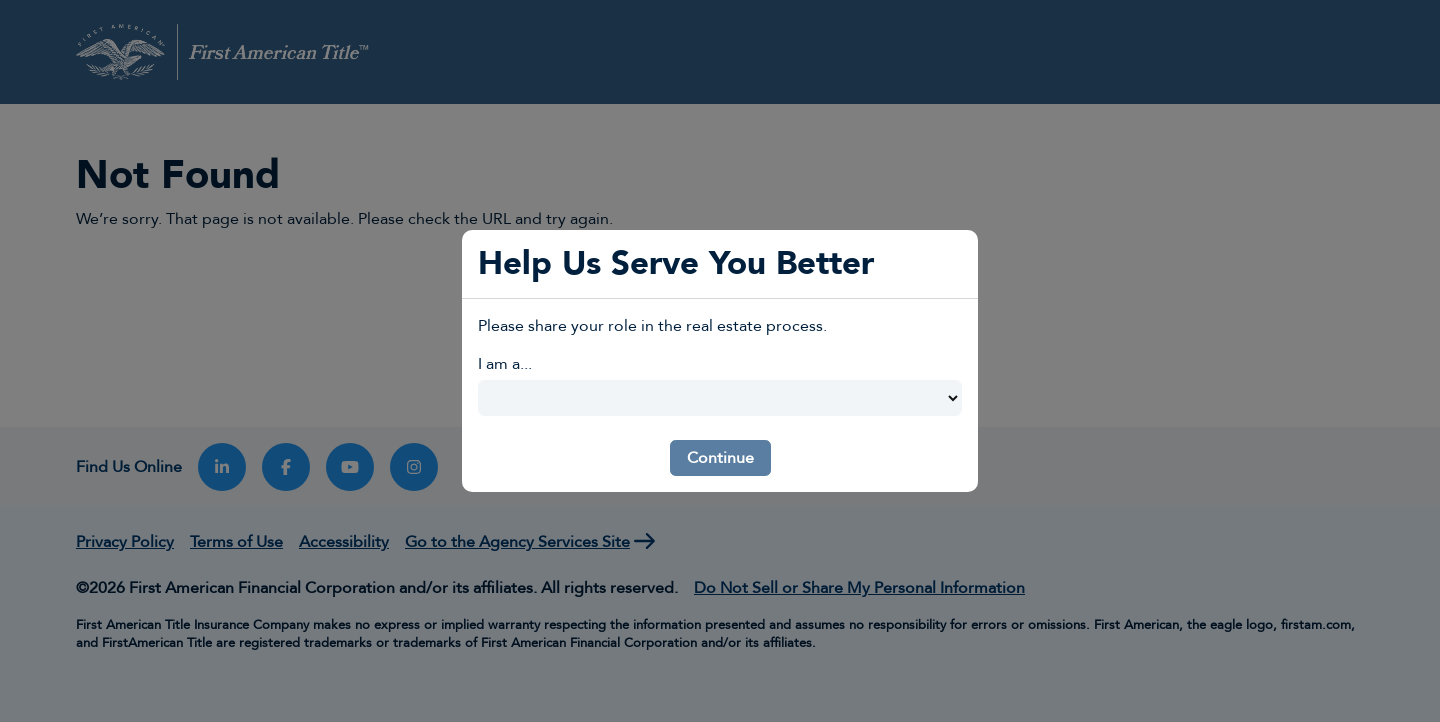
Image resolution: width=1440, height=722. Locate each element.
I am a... (505, 364)
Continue (720, 458)
